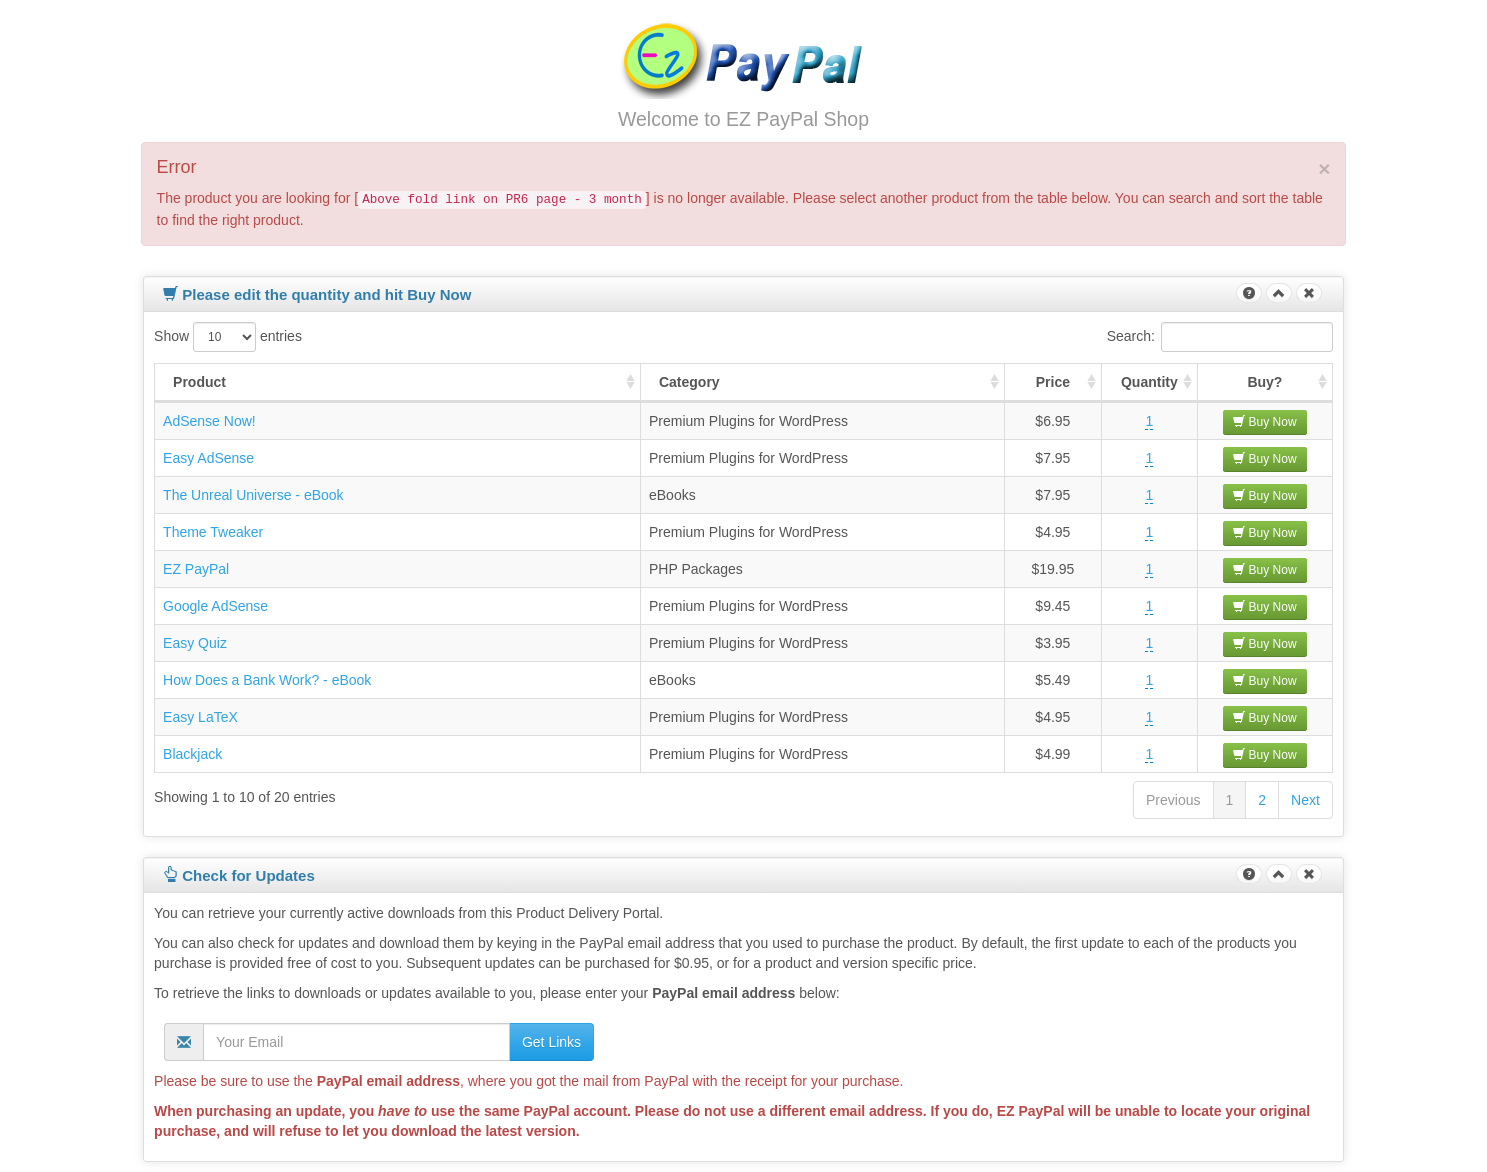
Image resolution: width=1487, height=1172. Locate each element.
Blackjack (192, 754)
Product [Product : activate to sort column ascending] (199, 382)
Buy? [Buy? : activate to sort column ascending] (1264, 382)
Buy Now (1264, 422)
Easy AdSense (208, 458)
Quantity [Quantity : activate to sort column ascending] (1149, 382)
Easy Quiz (195, 643)
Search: (1220, 337)
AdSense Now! (209, 421)
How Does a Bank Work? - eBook (267, 680)
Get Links (551, 1042)
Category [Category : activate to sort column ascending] (689, 382)
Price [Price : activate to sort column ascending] (1053, 382)
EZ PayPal (196, 569)
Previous (1173, 800)
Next (1305, 800)
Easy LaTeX (200, 717)
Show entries (228, 337)
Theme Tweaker (213, 532)
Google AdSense (215, 606)
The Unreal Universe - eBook (253, 495)
